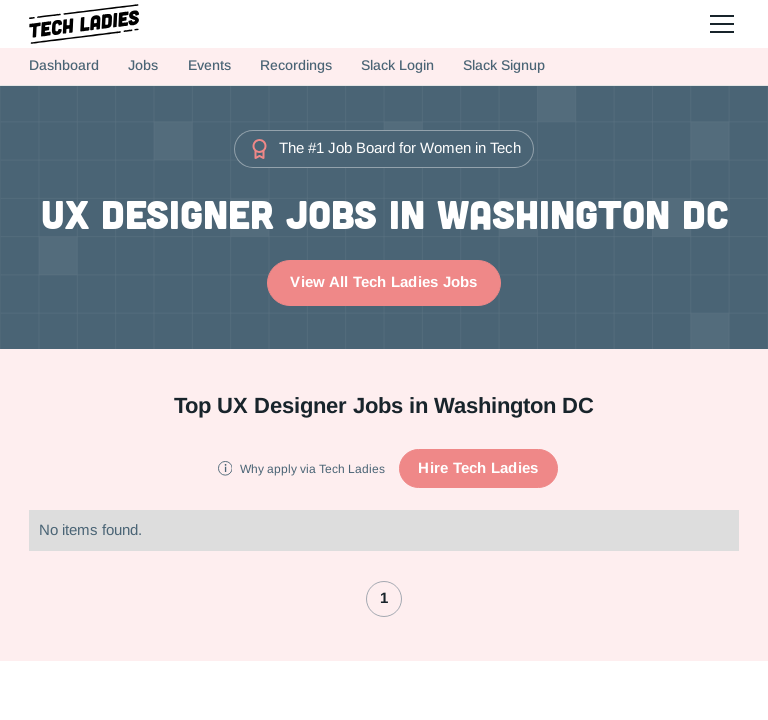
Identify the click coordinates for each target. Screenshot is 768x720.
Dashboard (64, 65)
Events (209, 65)
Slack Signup (504, 65)
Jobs (143, 65)
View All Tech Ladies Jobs (383, 282)
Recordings (296, 65)
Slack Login (397, 65)
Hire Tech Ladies (478, 468)
